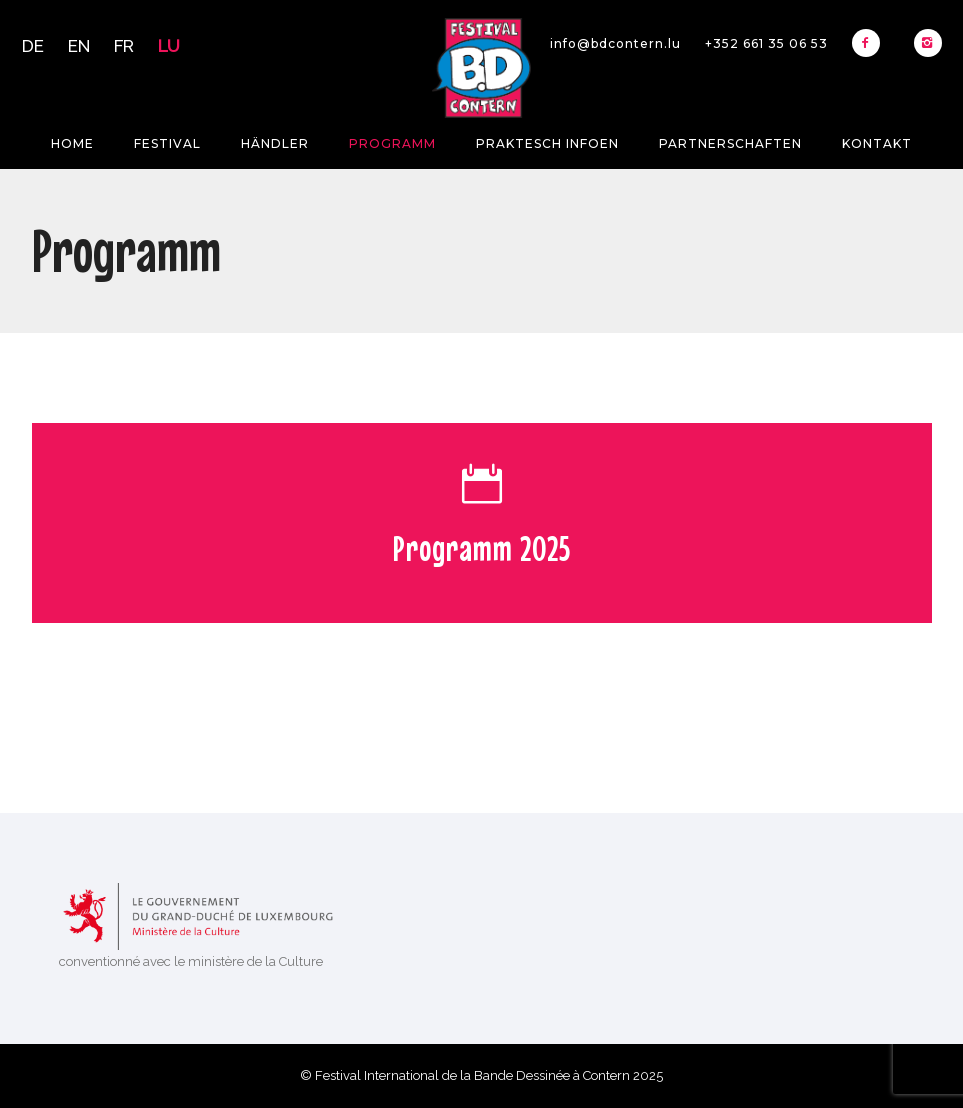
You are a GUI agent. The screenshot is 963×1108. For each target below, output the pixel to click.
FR (124, 46)
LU (169, 46)
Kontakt (877, 143)
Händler (275, 143)
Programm (392, 143)
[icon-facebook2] (871, 43)
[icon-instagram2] (928, 43)
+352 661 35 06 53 (766, 43)
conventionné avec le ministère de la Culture (191, 961)
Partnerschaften (730, 143)
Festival (167, 143)
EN (79, 46)
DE (33, 46)
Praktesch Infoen (547, 143)
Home (72, 143)
